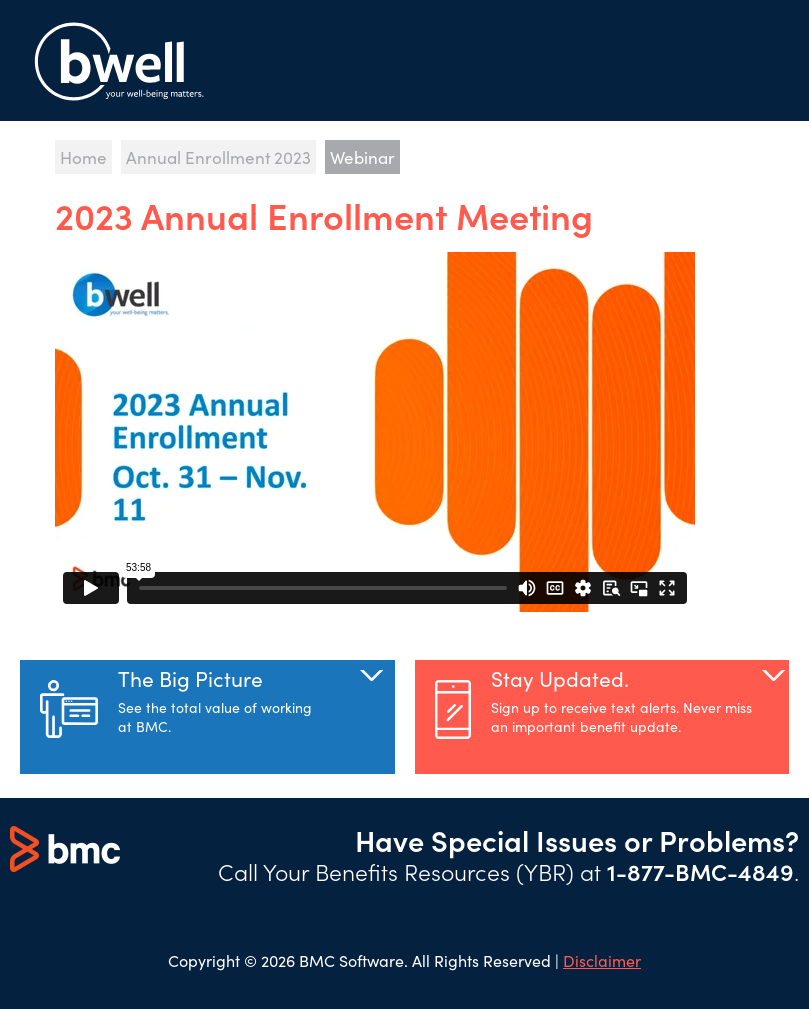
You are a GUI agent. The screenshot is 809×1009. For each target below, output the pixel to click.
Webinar (362, 157)
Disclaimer (602, 960)
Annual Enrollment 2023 (218, 157)
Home (83, 157)
